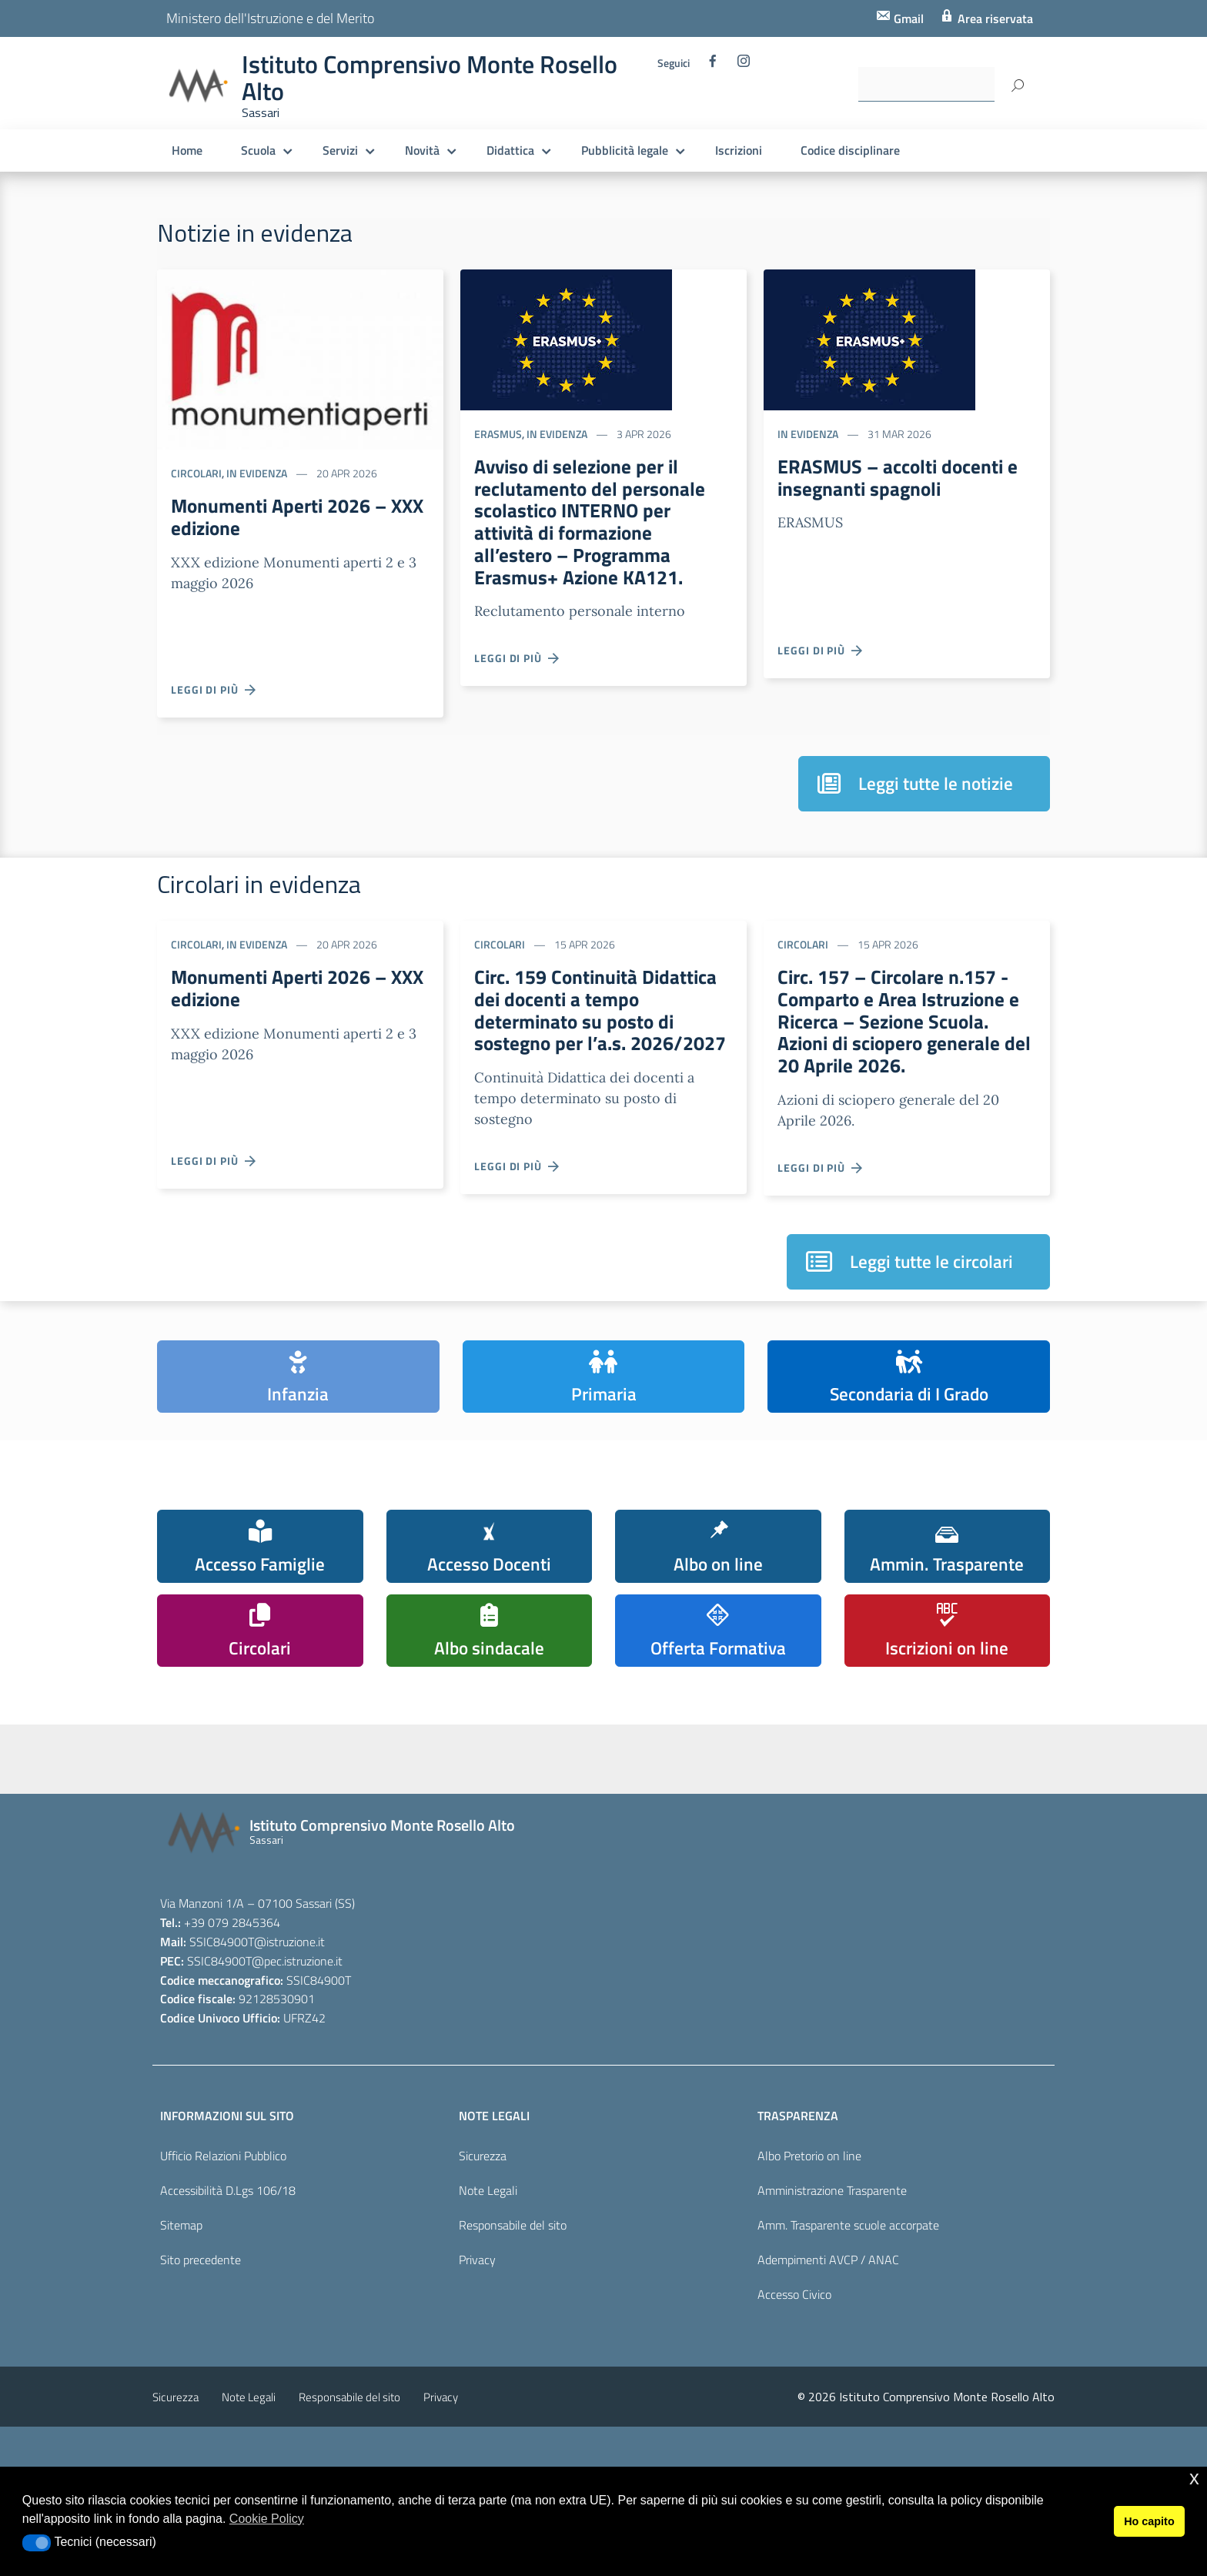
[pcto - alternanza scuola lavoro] (826, 1819)
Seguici (673, 63)
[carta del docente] (980, 1821)
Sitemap (181, 2310)
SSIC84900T (221, 2027)
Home (187, 150)
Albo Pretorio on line (809, 2242)
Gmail (907, 18)
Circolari (196, 473)
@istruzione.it (289, 2027)
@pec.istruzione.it (297, 2046)
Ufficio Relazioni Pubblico (223, 2242)
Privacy (477, 2345)
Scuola (258, 150)
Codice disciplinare (850, 150)
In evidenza (256, 473)
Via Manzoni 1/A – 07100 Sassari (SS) (257, 1989)
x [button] (1194, 2478)
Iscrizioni (738, 150)
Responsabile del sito (513, 2310)
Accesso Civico (794, 2379)
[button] (36, 2542)
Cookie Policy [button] (266, 2518)
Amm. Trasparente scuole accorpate (848, 2310)
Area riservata (994, 18)
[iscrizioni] (210, 1820)
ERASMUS (498, 434)
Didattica (510, 150)
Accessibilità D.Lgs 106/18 (228, 2276)
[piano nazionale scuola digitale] (518, 1825)
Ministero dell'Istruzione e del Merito (270, 18)
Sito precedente (200, 2345)
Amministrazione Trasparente (832, 2276)
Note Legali (488, 2276)
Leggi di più (214, 689)
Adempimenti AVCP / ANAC (828, 2345)
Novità (422, 150)
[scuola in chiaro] (364, 1814)
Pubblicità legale (624, 150)
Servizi (340, 150)
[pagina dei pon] (672, 1831)
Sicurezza (483, 2242)
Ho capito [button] (1149, 2521)
